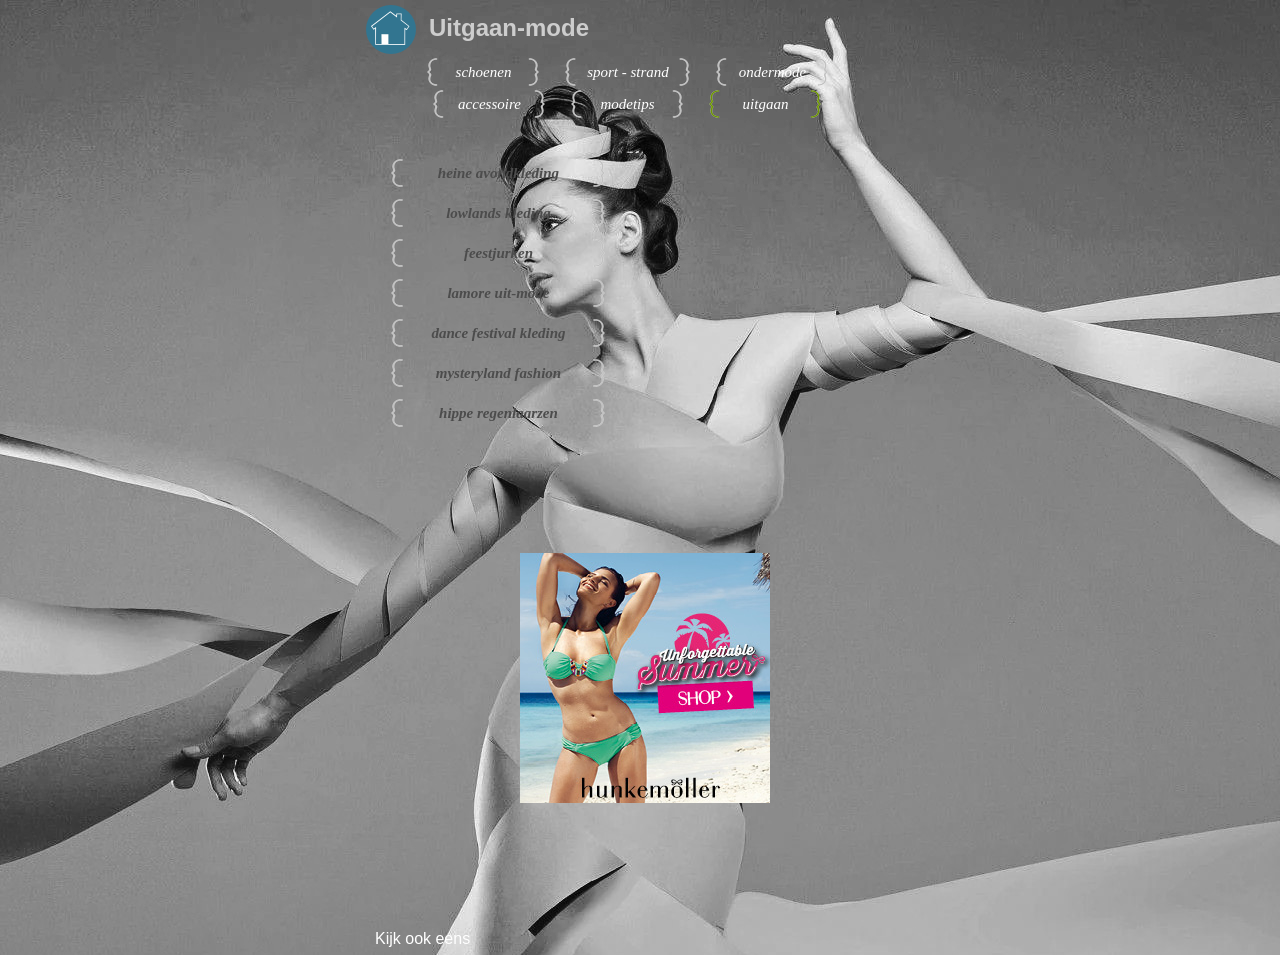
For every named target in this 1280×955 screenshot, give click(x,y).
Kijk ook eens (422, 938)
